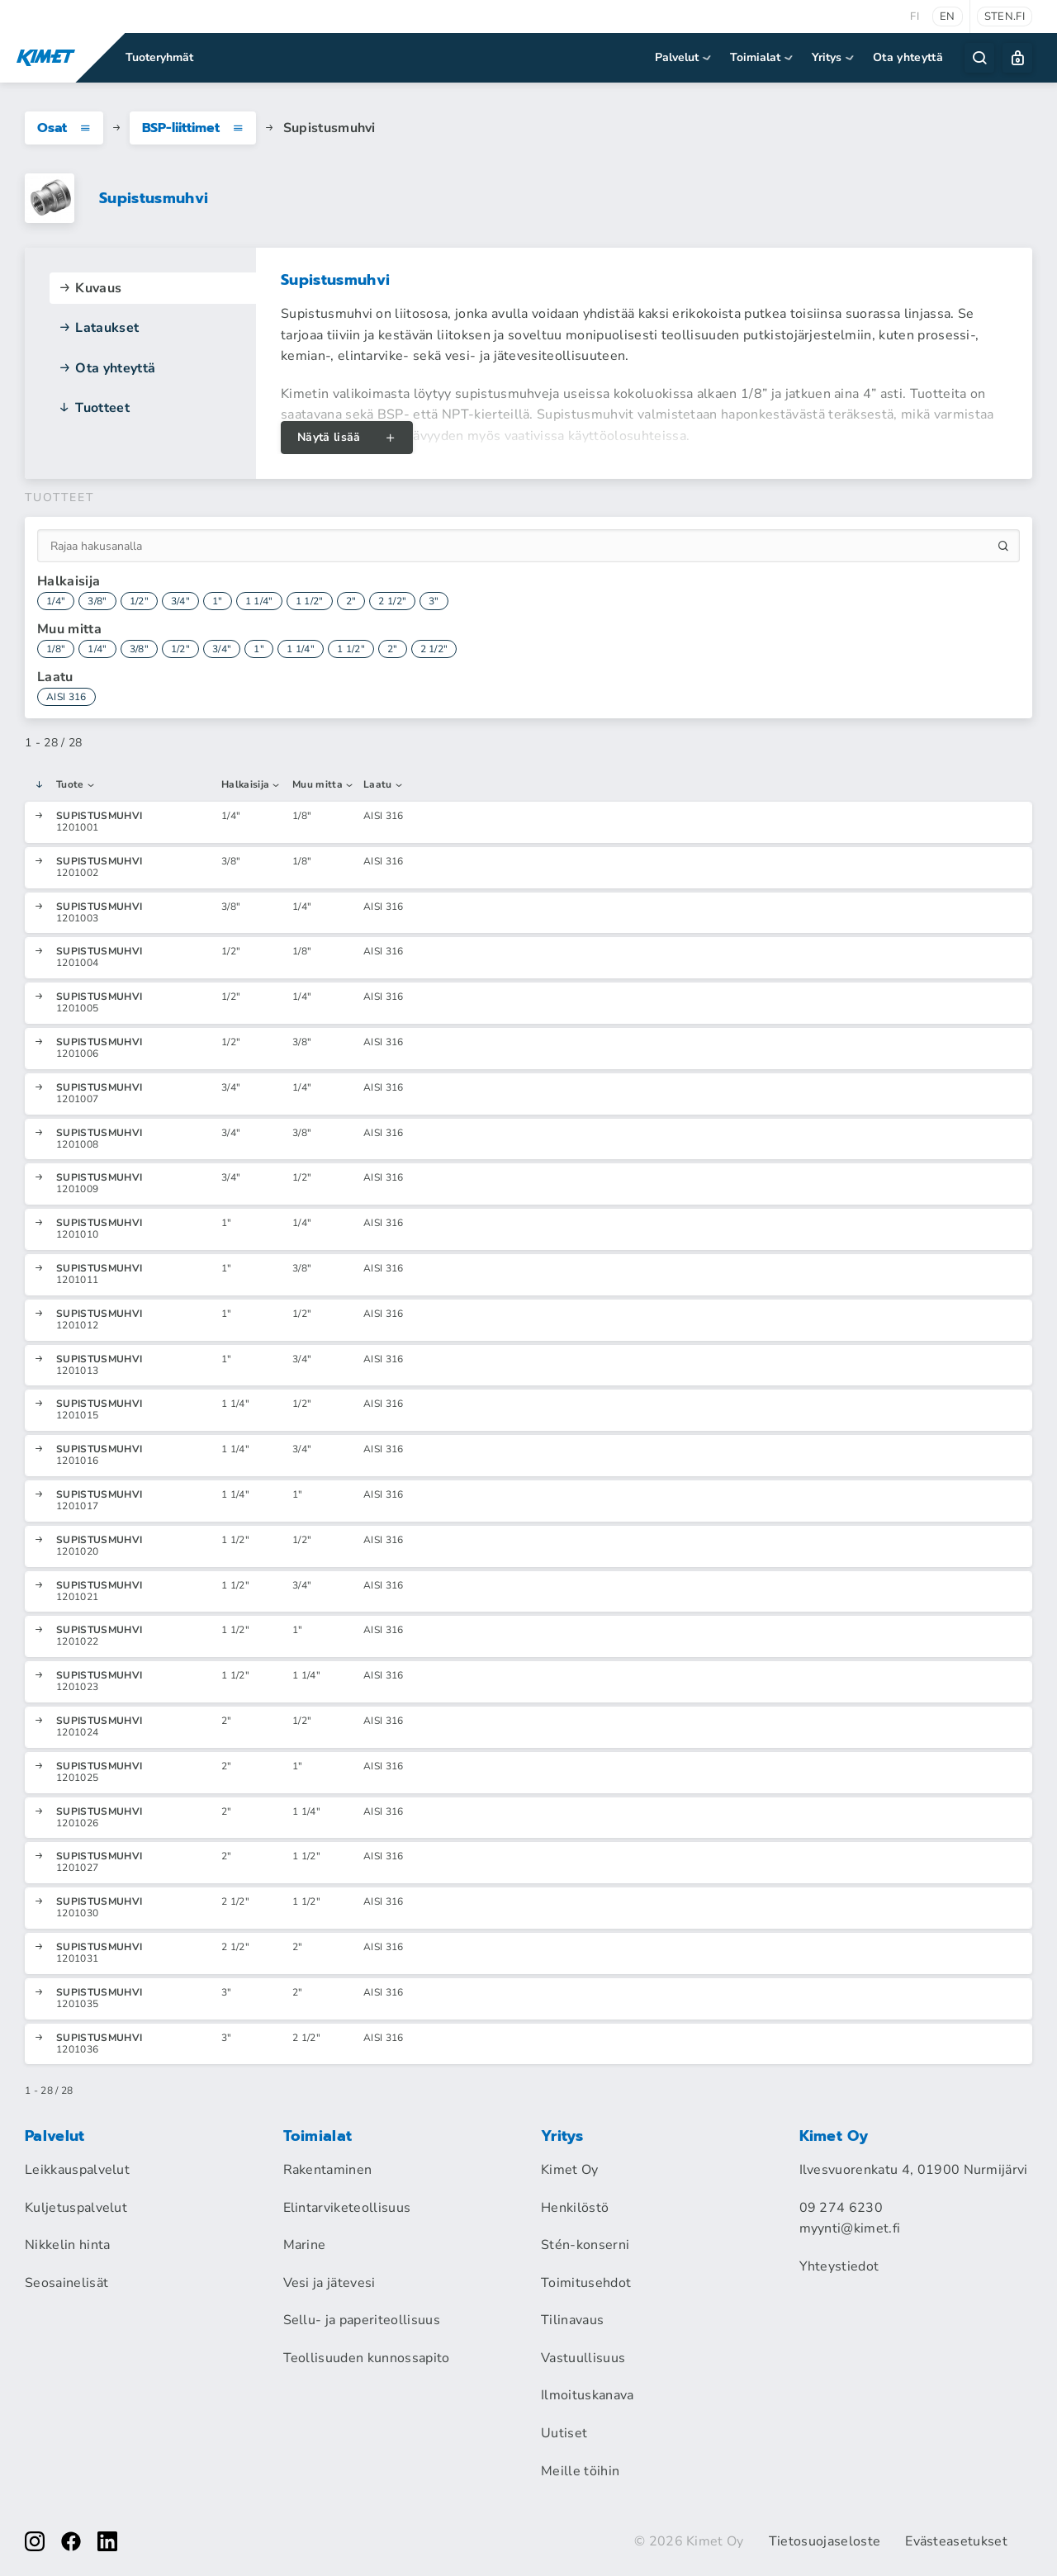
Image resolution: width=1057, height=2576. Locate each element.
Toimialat (762, 57)
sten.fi (1004, 16)
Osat (64, 128)
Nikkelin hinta (67, 2245)
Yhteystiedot (839, 2266)
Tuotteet (94, 408)
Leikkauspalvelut (77, 2170)
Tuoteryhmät (159, 57)
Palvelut (684, 57)
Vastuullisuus (583, 2358)
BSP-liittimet (193, 128)
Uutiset (564, 2433)
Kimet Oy (570, 2170)
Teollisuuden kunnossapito (366, 2358)
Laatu (383, 785)
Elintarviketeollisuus (347, 2208)
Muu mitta (323, 785)
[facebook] (71, 2541)
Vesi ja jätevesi (329, 2283)
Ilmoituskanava (587, 2395)
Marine (304, 2245)
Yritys (834, 57)
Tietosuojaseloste (824, 2541)
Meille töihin (580, 2471)
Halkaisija (251, 785)
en (947, 16)
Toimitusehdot (586, 2283)
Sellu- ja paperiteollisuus (361, 2320)
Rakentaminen (327, 2170)
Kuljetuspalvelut (76, 2208)
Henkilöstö (575, 2208)
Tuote (76, 785)
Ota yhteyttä (908, 57)
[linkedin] (107, 2541)
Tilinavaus (572, 2320)
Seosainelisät (66, 2283)
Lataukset (98, 328)
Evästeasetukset (956, 2541)
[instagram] (35, 2541)
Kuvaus (89, 288)
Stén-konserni (585, 2245)
